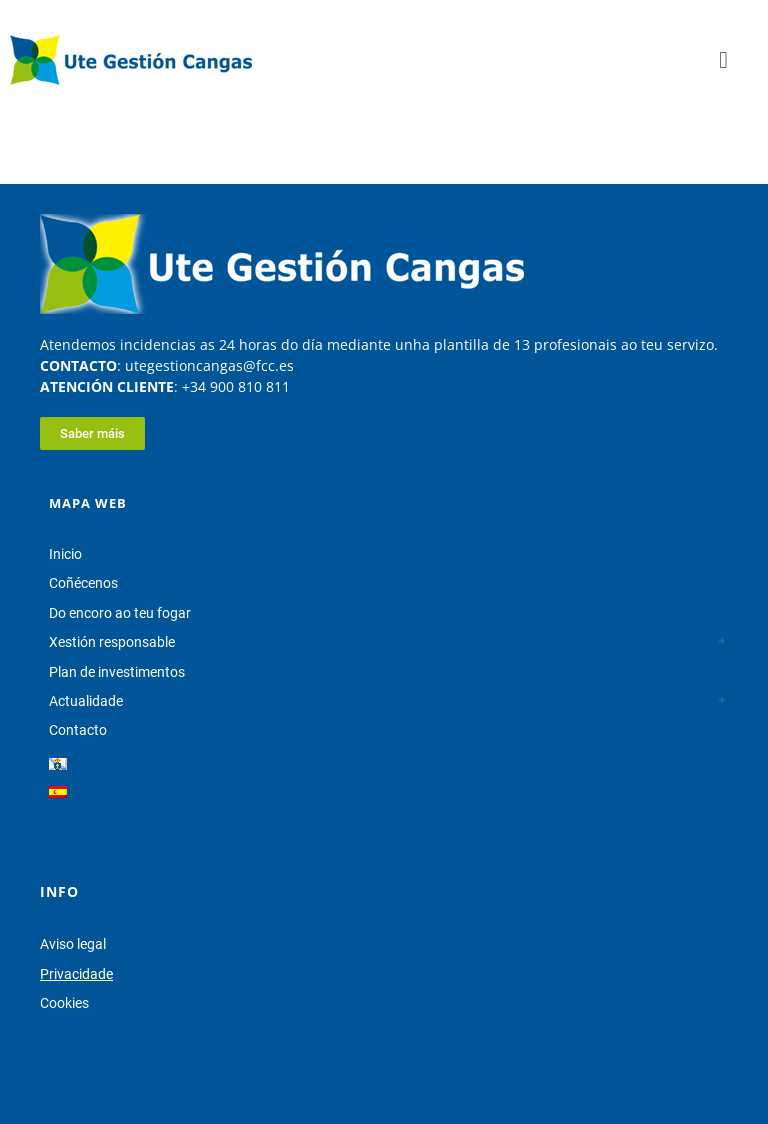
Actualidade (86, 701)
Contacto (78, 730)
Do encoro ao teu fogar (120, 613)
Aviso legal (73, 944)
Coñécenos (83, 583)
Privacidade (76, 974)
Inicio (65, 554)
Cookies (64, 1003)
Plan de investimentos (117, 672)
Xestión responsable (112, 642)
